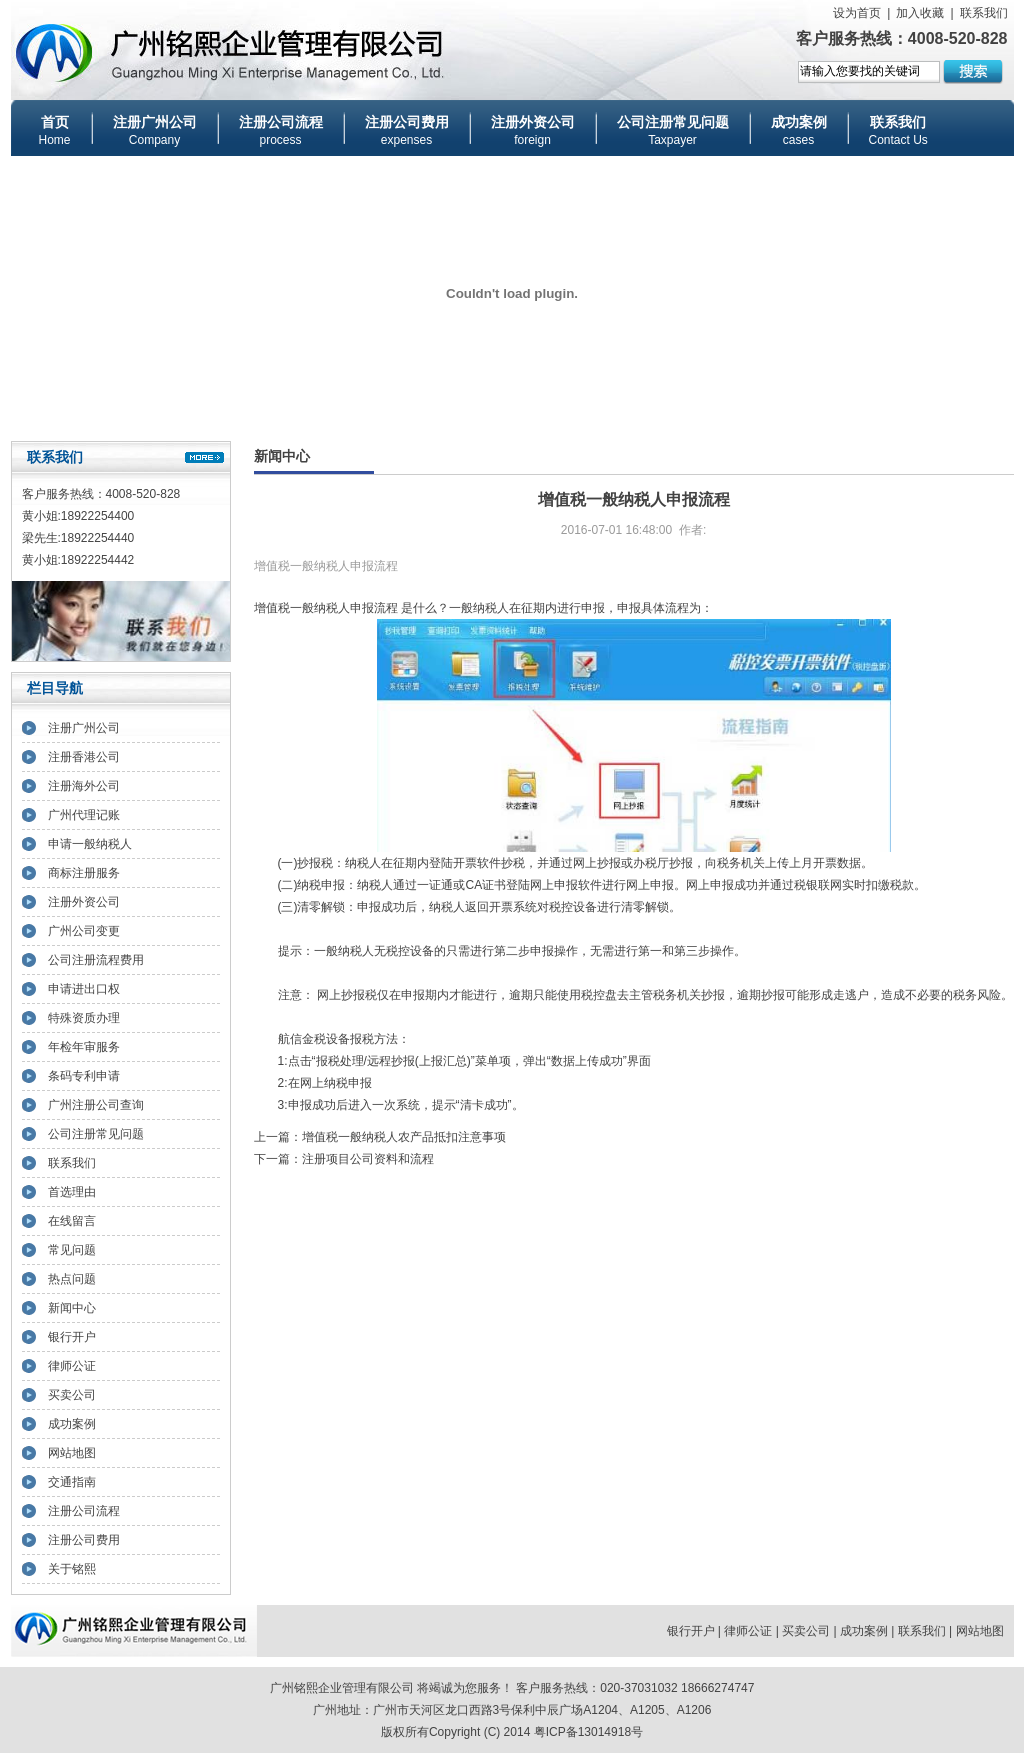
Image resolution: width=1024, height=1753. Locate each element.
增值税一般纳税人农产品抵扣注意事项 (404, 1137)
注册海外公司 (84, 786)
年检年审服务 (84, 1047)
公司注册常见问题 (96, 1134)
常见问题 (72, 1250)
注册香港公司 (84, 757)
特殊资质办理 (84, 1018)
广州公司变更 (84, 931)
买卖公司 (72, 1395)
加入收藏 (920, 13)
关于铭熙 (72, 1569)
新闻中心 (72, 1308)
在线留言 (72, 1221)
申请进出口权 (84, 989)
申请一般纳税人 (90, 844)
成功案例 (72, 1424)
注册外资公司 (84, 902)
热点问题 (72, 1279)
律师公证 (72, 1366)
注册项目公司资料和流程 (368, 1159)
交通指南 (72, 1482)
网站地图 (72, 1453)
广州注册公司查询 (96, 1105)
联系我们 (984, 13)
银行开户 (72, 1337)
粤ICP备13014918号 (588, 1732)
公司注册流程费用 (96, 960)
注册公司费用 (84, 1540)
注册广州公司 (84, 728)
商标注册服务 (84, 873)
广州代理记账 (84, 815)
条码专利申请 (84, 1076)
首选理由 (72, 1192)
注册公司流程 (84, 1511)
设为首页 (857, 13)
